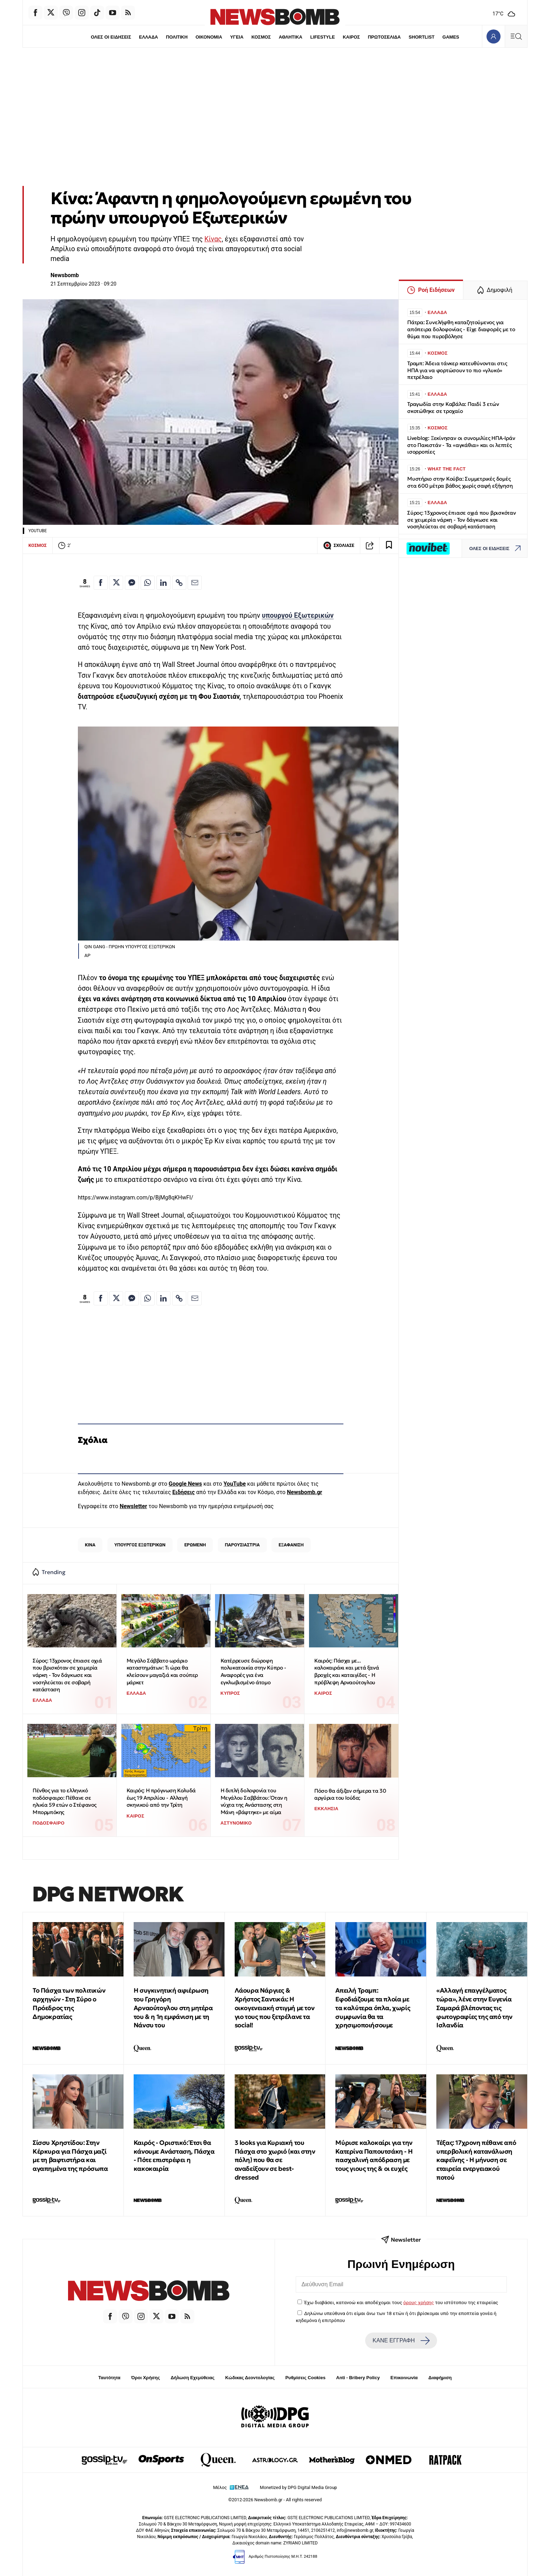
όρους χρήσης (418, 2302)
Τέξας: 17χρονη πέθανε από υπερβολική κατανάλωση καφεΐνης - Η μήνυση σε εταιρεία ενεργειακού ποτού (476, 2160)
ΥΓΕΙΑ (236, 37)
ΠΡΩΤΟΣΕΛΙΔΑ (385, 37)
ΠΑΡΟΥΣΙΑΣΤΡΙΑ (242, 1544)
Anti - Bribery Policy (358, 2377)
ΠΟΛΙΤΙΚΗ (176, 37)
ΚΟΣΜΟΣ (260, 37)
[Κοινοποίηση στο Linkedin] (163, 583)
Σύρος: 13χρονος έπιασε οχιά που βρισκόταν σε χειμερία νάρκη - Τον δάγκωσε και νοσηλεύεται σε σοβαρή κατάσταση (67, 1675)
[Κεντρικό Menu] (516, 36)
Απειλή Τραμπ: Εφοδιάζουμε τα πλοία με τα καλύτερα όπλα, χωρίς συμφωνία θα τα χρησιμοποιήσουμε (372, 2007)
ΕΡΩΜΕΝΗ (195, 1544)
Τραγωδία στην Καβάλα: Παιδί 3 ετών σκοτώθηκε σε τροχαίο (453, 407)
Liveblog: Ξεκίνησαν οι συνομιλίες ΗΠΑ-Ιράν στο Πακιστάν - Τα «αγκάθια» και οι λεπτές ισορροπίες (461, 445)
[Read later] (389, 545)
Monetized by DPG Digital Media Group (298, 2487)
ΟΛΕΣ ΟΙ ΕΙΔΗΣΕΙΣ (109, 37)
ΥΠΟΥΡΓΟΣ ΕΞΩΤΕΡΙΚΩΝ (140, 1544)
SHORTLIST (423, 37)
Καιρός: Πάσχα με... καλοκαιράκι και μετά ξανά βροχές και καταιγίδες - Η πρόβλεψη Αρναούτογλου (346, 1671)
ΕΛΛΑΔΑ (147, 37)
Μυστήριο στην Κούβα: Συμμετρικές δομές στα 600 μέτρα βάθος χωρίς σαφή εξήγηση (459, 482)
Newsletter (133, 1506)
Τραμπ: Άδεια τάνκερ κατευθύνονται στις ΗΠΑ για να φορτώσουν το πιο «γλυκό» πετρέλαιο (457, 370)
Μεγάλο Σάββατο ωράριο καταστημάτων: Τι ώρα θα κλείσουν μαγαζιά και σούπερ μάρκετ (162, 1671)
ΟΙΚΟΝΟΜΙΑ (208, 37)
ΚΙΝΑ (90, 1544)
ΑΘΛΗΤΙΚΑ (290, 37)
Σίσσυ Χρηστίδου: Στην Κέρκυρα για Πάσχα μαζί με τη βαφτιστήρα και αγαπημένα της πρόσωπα (70, 2156)
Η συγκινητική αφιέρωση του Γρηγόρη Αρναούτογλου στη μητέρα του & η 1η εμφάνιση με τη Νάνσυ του (173, 2007)
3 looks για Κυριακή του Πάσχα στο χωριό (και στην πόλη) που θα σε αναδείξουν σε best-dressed (275, 2160)
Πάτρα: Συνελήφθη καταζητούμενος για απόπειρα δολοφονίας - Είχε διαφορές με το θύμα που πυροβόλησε (461, 329)
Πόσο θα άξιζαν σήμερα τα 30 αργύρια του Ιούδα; (350, 1794)
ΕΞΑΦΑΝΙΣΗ (291, 1544)
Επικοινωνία (404, 2377)
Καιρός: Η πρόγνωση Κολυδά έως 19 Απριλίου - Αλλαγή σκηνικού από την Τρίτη (161, 1797)
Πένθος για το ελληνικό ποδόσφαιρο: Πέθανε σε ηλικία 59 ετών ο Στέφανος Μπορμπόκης (64, 1801)
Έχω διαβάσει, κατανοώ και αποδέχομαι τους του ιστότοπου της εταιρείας (401, 2302)
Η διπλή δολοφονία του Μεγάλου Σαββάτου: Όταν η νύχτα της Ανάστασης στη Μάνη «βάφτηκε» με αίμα (254, 1801)
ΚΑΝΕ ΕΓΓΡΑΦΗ (401, 2340)
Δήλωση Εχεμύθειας (192, 2377)
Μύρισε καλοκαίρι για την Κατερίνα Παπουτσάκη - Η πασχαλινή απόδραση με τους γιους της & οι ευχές (373, 2156)
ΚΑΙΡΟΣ (352, 37)
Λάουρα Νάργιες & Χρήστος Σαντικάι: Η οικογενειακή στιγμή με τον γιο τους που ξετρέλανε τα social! (275, 2007)
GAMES (452, 37)
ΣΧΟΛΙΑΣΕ (338, 545)
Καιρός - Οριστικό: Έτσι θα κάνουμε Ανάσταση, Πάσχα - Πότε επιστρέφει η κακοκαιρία (174, 2156)
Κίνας (213, 239)
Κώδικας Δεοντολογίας (250, 2377)
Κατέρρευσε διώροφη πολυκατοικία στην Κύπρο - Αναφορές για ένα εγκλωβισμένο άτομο (253, 1671)
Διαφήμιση (440, 2377)
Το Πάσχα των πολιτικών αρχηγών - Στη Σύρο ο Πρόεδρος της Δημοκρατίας (69, 2003)
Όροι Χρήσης (145, 2377)
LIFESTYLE (323, 37)
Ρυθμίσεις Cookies (305, 2377)
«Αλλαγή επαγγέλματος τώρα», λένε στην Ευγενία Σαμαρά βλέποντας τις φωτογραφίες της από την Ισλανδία (474, 2007)
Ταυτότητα (109, 2377)
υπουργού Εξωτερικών (298, 615)
